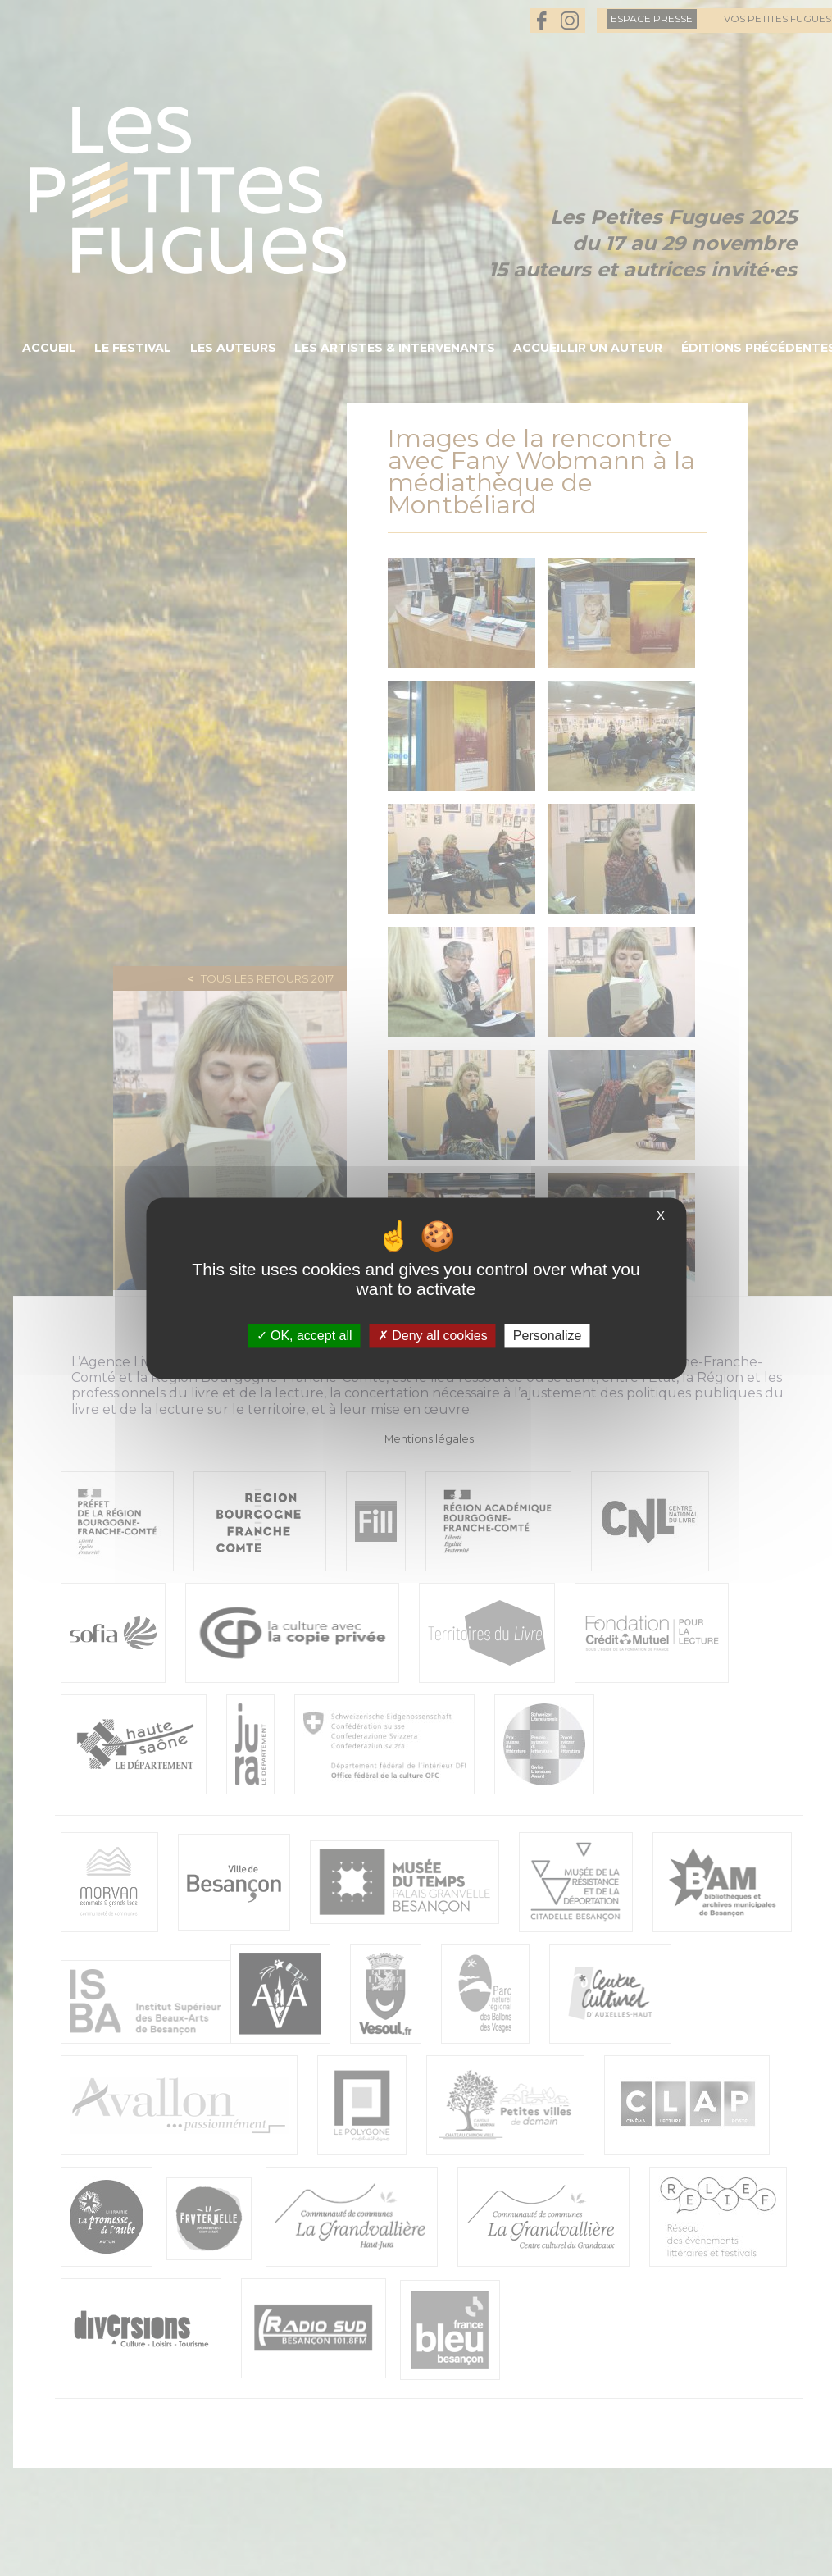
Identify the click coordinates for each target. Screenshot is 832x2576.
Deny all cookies (433, 1336)
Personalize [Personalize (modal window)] (547, 1336)
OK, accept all (304, 1336)
